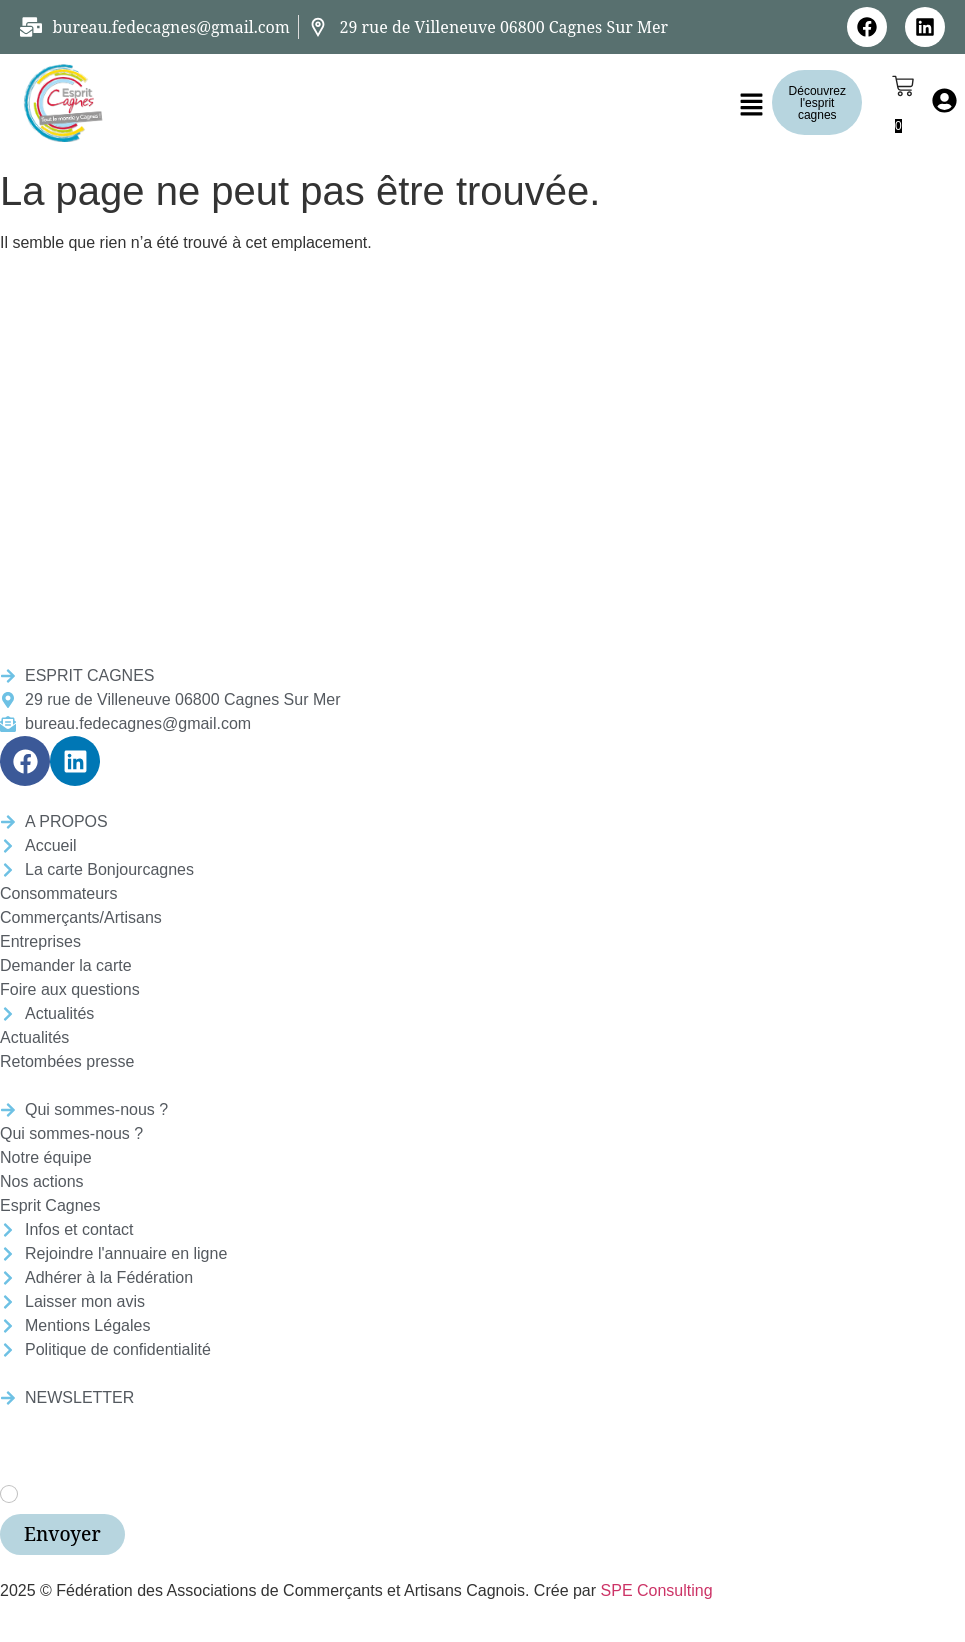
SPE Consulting (657, 1590)
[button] (752, 106)
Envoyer (62, 1534)
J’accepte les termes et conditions (150, 1492)
